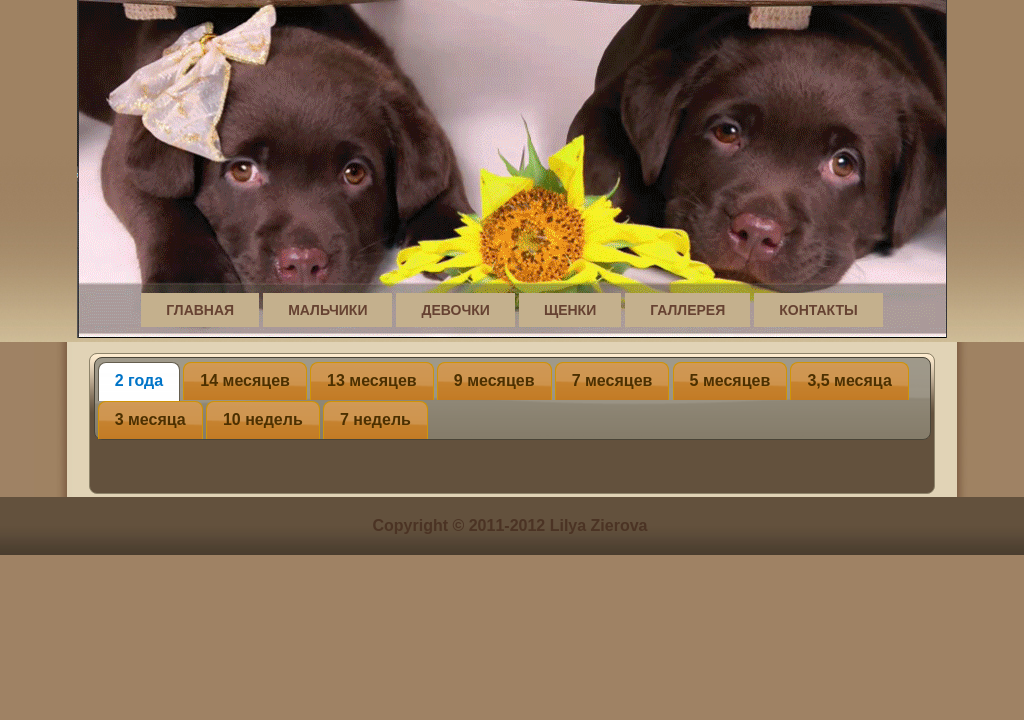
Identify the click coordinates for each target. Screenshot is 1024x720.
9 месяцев (494, 380)
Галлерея (687, 310)
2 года (139, 380)
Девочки (455, 310)
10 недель (263, 419)
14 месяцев (245, 380)
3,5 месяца (849, 380)
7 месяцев (612, 380)
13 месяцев (372, 380)
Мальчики (327, 310)
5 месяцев (730, 380)
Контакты (818, 310)
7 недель (375, 419)
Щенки (570, 310)
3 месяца (150, 419)
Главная (200, 310)
